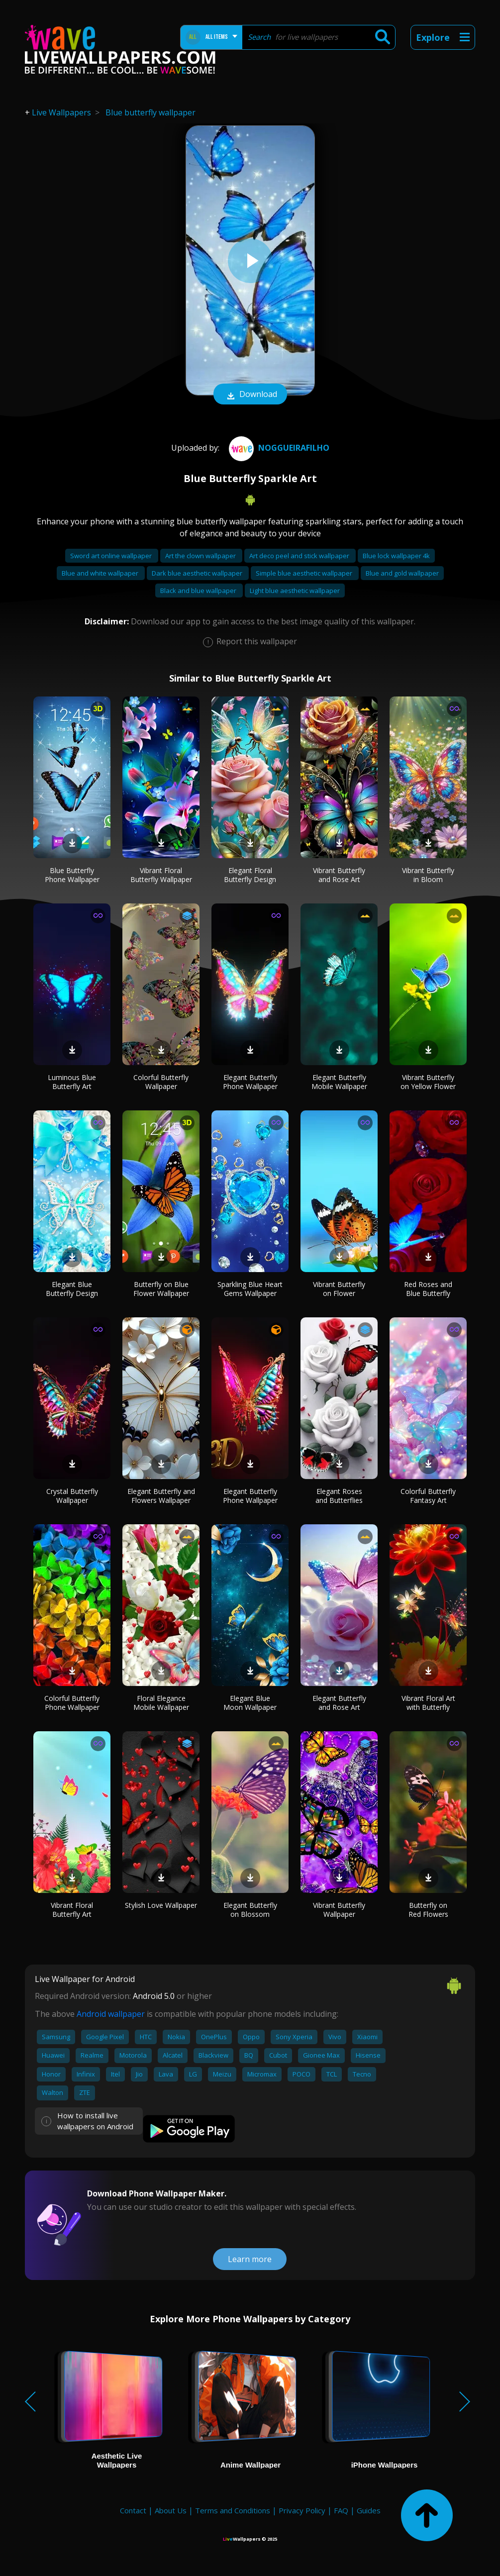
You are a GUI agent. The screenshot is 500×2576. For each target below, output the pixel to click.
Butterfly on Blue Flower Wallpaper (161, 1289)
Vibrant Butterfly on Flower (339, 1289)
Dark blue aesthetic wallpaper (198, 573)
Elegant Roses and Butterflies (339, 1495)
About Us (171, 2510)
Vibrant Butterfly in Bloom (428, 875)
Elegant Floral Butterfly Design (250, 875)
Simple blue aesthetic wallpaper (305, 573)
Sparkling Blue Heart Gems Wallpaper (250, 1289)
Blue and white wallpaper (101, 573)
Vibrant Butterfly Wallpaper (339, 1909)
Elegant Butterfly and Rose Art (339, 1702)
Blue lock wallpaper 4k (396, 555)
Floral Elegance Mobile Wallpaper (161, 1702)
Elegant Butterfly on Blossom (250, 1909)
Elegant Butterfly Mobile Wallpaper (339, 1082)
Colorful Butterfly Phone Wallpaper (72, 1702)
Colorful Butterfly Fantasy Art (428, 1495)
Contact (133, 2510)
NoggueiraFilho (277, 447)
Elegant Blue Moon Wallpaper (250, 1702)
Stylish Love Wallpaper (161, 1905)
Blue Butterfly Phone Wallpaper (72, 875)
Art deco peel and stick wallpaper (300, 555)
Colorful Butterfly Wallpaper (161, 1082)
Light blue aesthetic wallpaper (295, 590)
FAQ (341, 2510)
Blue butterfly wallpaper (150, 112)
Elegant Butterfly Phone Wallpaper (250, 1082)
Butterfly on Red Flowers (428, 1909)
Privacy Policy (302, 2510)
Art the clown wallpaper (201, 555)
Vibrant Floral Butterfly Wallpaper (161, 875)
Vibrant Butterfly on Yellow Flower (428, 1082)
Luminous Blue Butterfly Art (72, 1082)
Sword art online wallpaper (111, 555)
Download (250, 395)
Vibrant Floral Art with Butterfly (428, 1702)
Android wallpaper (111, 2013)
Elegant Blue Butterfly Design (72, 1289)
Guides (369, 2510)
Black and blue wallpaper (199, 590)
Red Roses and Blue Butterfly (428, 1289)
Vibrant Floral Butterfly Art (72, 1909)
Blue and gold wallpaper (402, 573)
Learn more (250, 2259)
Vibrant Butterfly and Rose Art (339, 875)
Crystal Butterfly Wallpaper (72, 1495)
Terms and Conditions (232, 2510)
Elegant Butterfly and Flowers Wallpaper (161, 1495)
